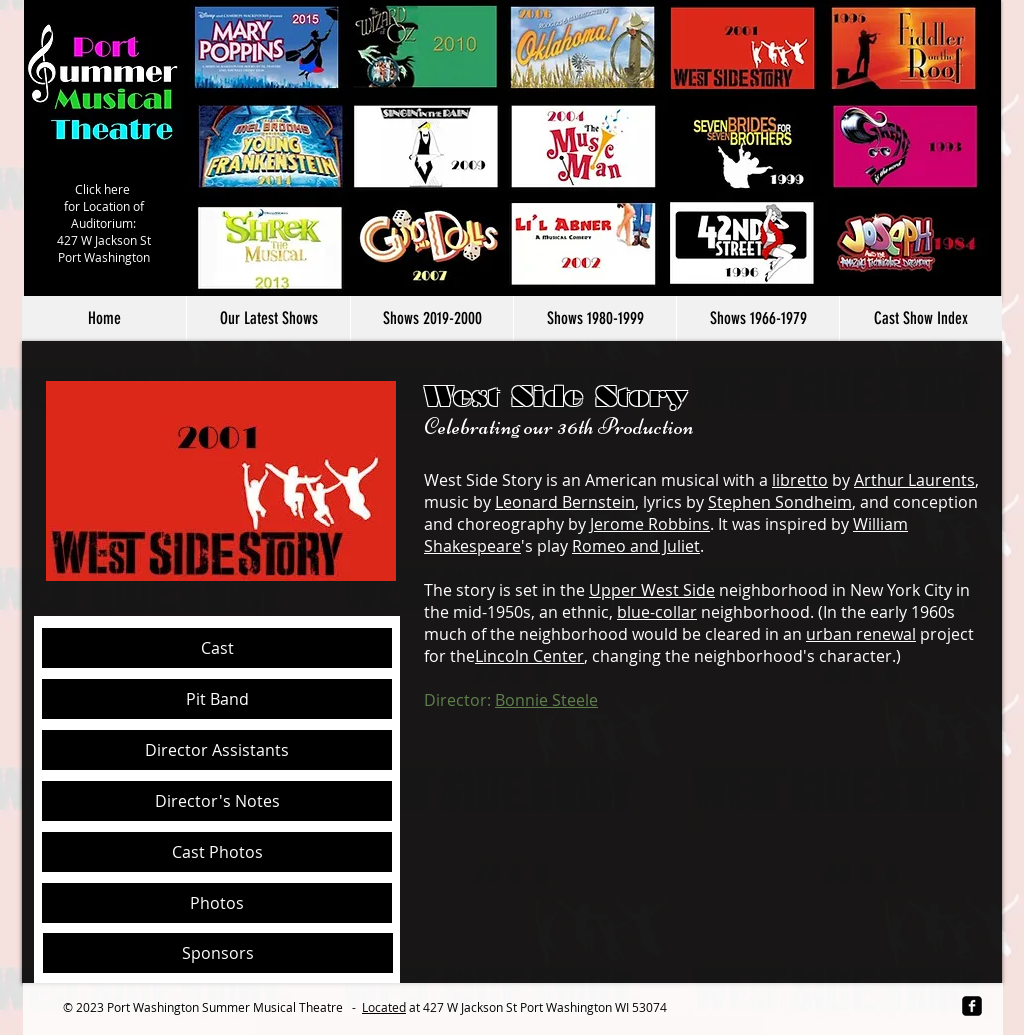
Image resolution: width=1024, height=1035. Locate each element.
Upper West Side (652, 590)
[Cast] (217, 648)
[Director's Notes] (217, 801)
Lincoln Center (529, 656)
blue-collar (657, 612)
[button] (431, 318)
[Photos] (217, 903)
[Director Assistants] (217, 750)
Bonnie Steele (546, 700)
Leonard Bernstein (565, 502)
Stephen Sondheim (780, 502)
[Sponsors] (218, 953)
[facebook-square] (972, 1006)
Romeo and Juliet (636, 546)
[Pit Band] (217, 699)
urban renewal (861, 634)
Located (384, 1007)
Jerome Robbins (650, 524)
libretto (800, 480)
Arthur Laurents (914, 480)
